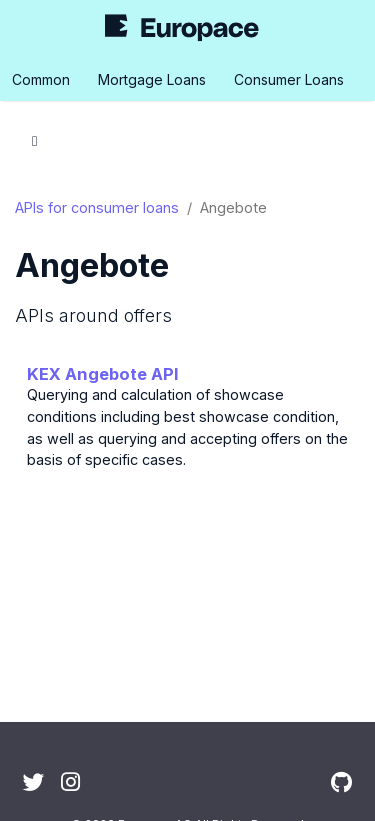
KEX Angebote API (103, 374)
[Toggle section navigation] (34, 141)
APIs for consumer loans (97, 207)
